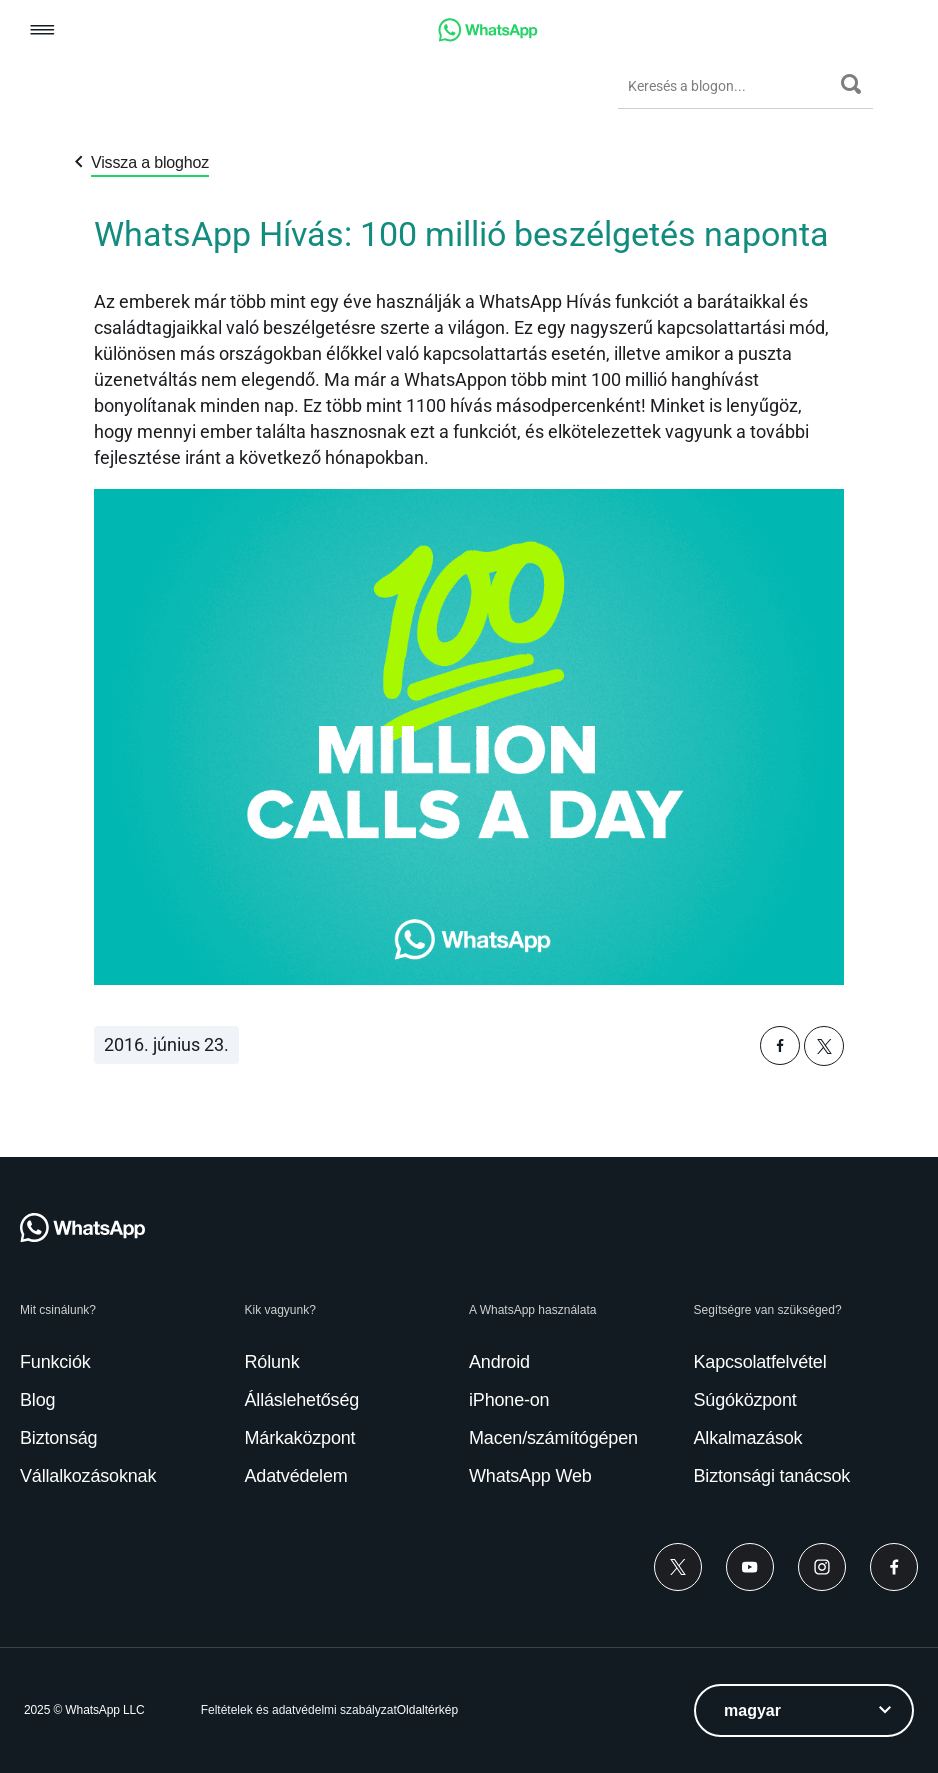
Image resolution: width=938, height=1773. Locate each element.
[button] (42, 31)
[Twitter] (678, 1567)
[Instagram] (822, 1567)
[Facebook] (894, 1567)
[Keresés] (851, 84)
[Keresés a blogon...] (729, 86)
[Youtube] (750, 1567)
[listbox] (804, 1710)
